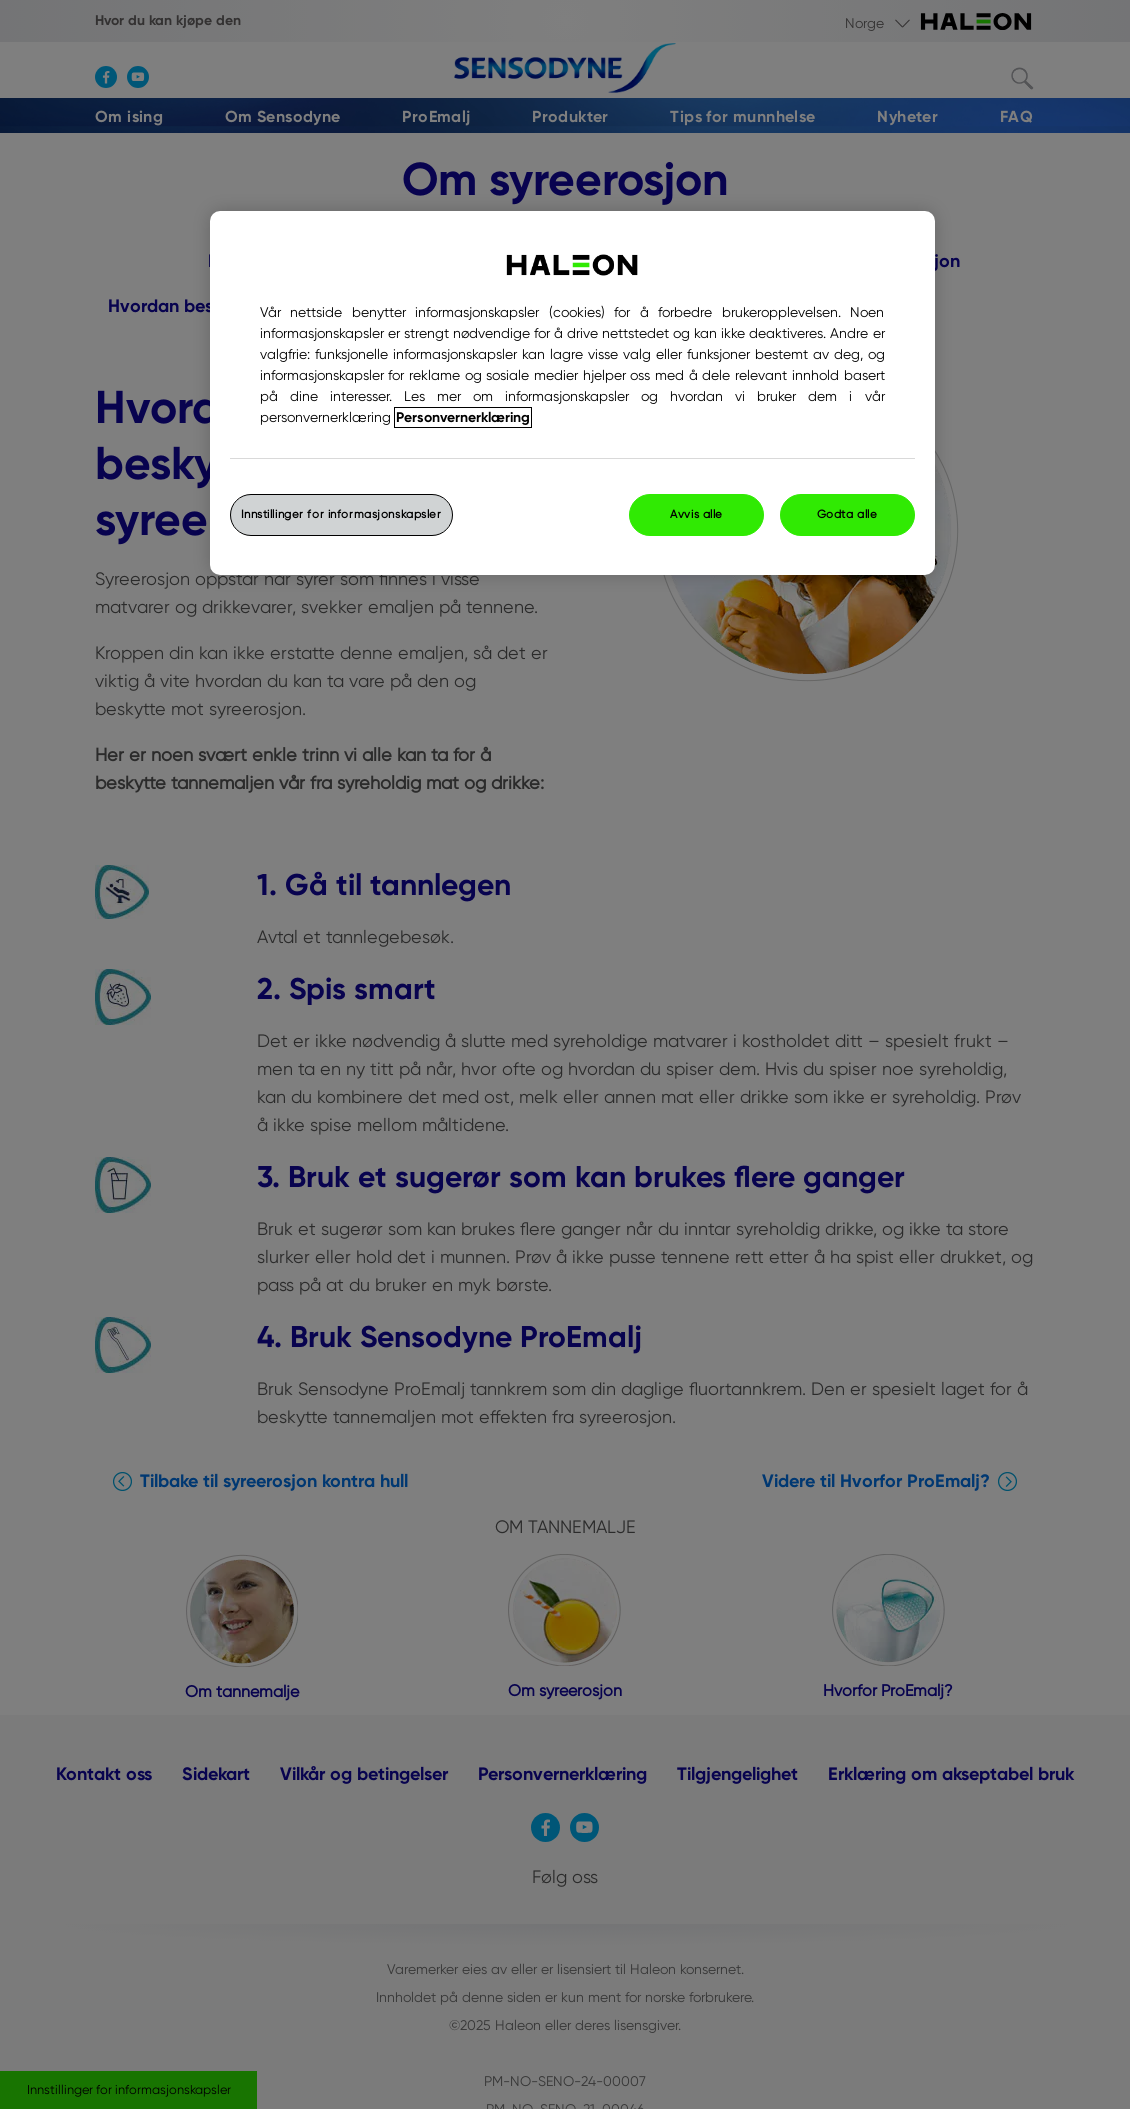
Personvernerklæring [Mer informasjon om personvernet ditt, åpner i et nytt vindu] (463, 417)
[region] (572, 393)
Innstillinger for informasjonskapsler (341, 514)
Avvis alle (696, 514)
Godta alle (847, 514)
